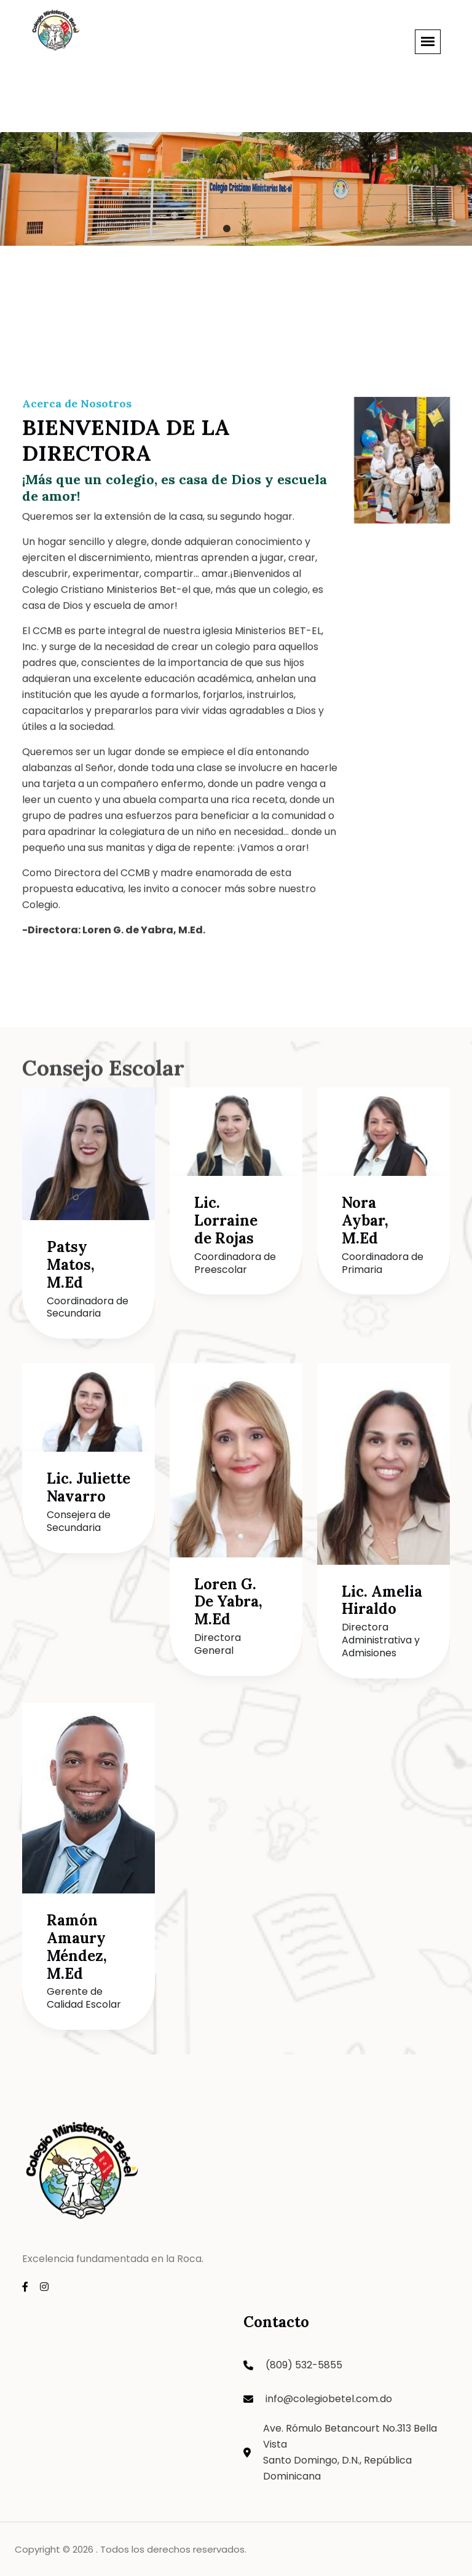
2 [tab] (245, 229)
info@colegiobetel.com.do (329, 2399)
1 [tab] (227, 229)
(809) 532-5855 (304, 2365)
